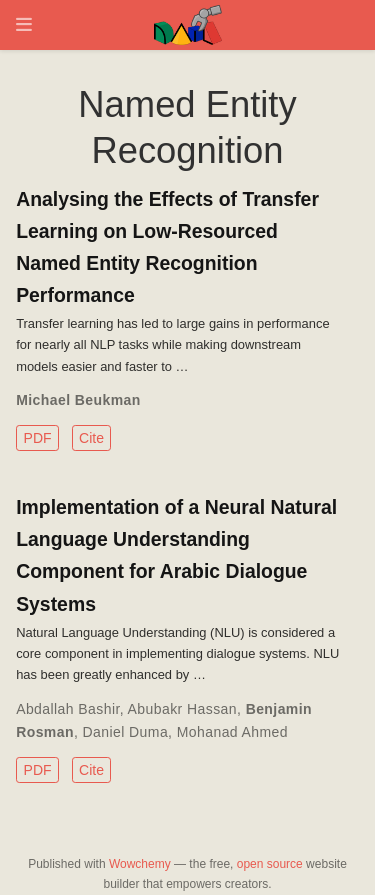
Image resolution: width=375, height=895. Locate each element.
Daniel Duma (126, 732)
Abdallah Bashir (68, 709)
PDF (38, 438)
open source (270, 864)
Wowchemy (140, 864)
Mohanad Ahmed (232, 732)
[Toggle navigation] (24, 24)
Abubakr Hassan (182, 709)
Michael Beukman (78, 400)
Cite (91, 438)
